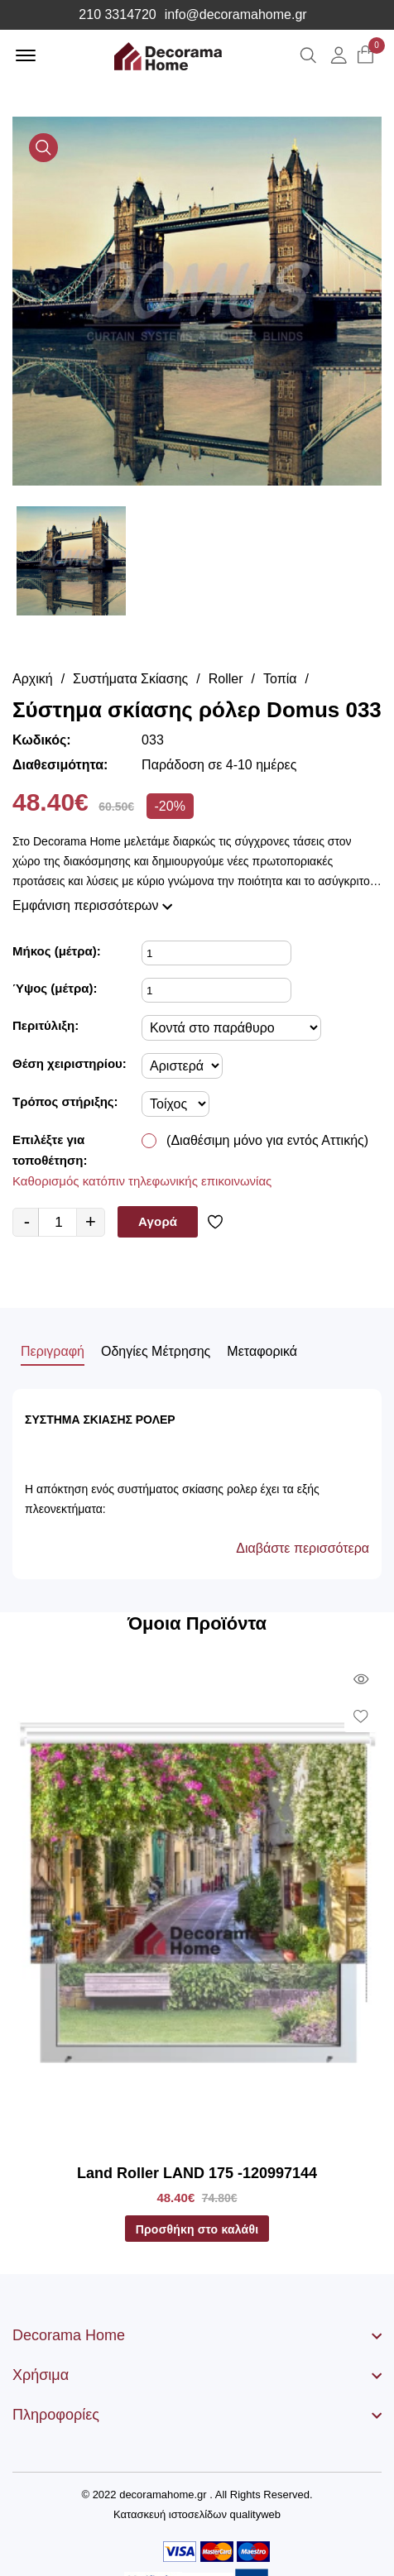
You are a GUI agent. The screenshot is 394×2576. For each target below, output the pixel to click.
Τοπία (280, 679)
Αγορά (157, 1221)
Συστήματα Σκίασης (130, 679)
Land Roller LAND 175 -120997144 (197, 2173)
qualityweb (255, 2514)
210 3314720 (117, 15)
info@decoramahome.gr (236, 15)
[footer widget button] (197, 2335)
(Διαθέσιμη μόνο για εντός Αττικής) (267, 1140)
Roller (226, 679)
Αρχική (32, 679)
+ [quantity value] (90, 1221)
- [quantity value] (27, 1221)
